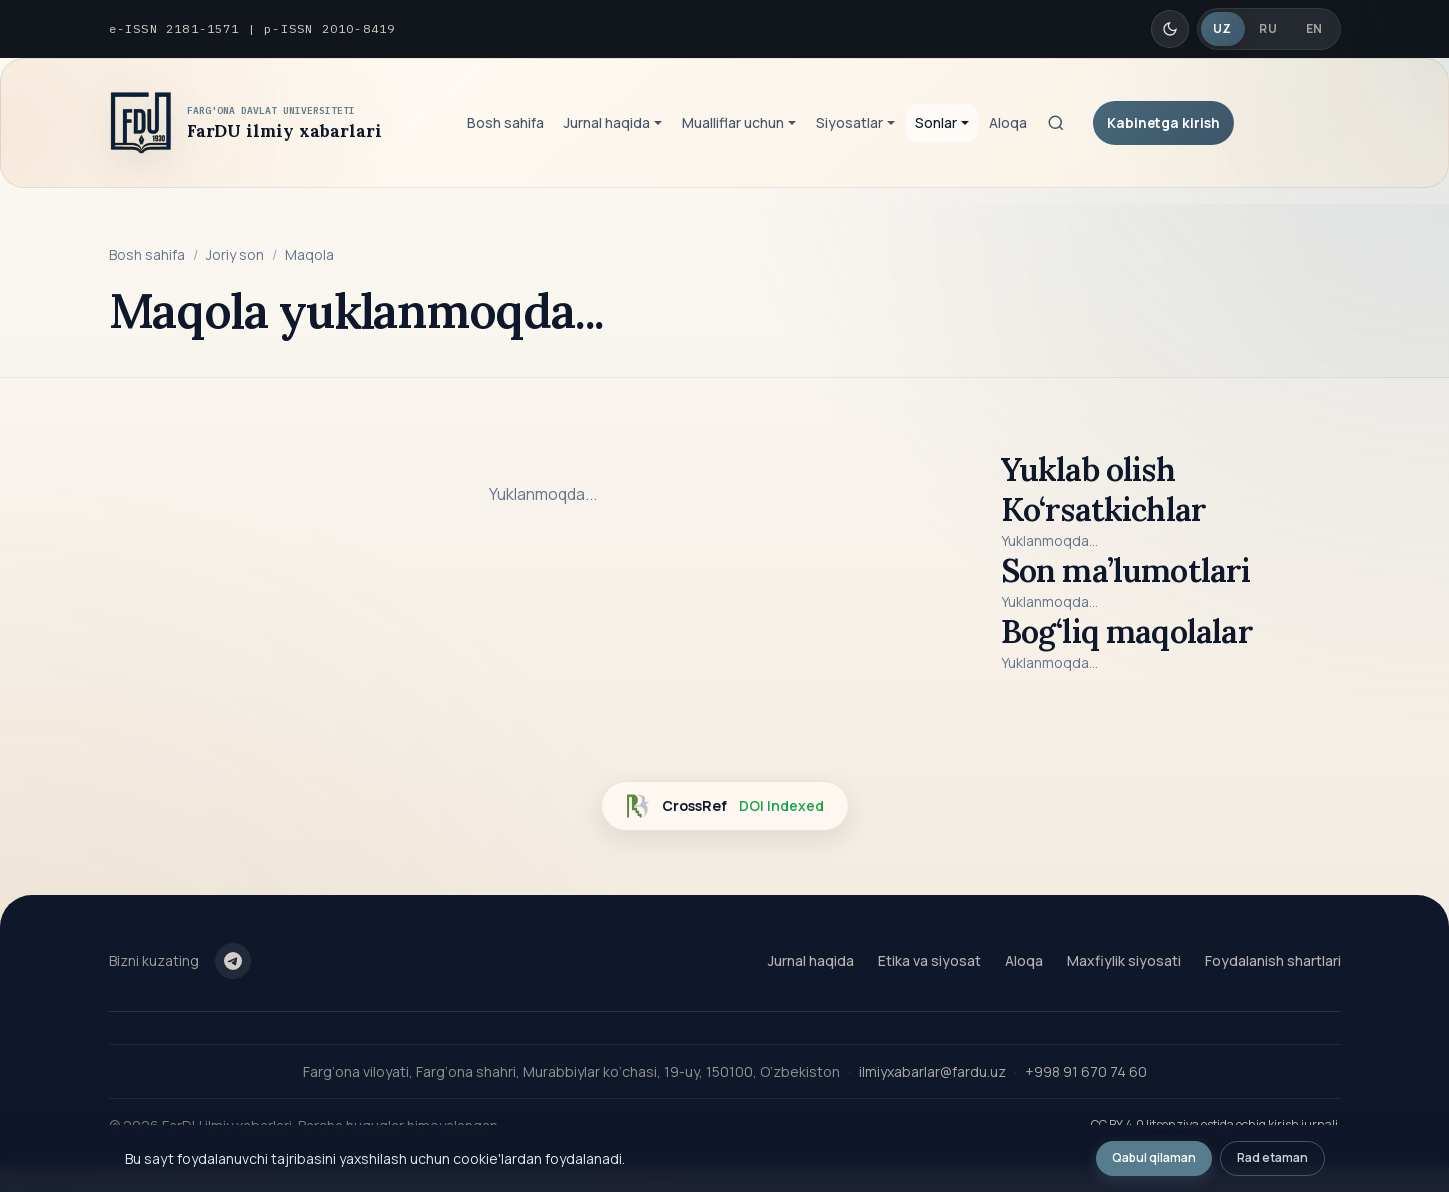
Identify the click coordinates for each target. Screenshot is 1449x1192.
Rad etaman (1272, 1157)
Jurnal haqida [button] (607, 122)
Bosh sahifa (505, 122)
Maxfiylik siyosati (1124, 960)
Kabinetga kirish (1163, 122)
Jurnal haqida (811, 960)
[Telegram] (233, 961)
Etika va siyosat (929, 960)
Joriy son (235, 254)
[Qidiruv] (1056, 123)
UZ (1222, 28)
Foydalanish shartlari (1273, 960)
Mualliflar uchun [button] (733, 122)
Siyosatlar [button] (849, 122)
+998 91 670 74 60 (1086, 1071)
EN (1314, 28)
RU (1268, 28)
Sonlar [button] (936, 122)
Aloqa (1008, 122)
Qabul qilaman (1154, 1157)
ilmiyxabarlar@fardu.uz (932, 1071)
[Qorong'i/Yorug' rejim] (1170, 29)
